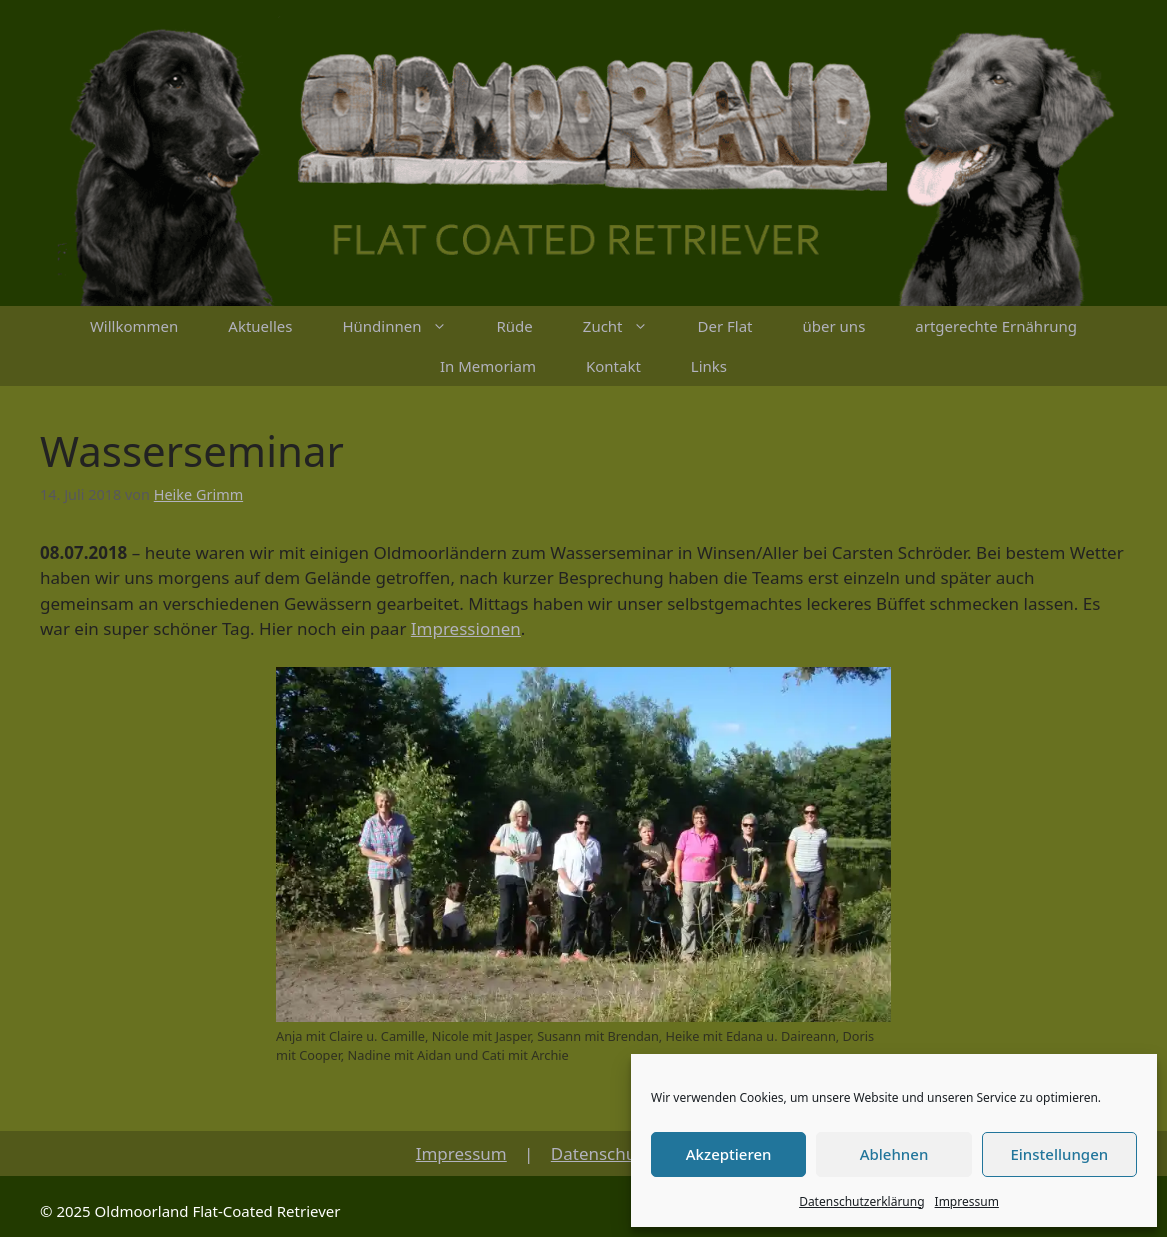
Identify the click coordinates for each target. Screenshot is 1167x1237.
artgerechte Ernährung (996, 326)
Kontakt (613, 366)
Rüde (515, 326)
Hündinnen (406, 326)
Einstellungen (1059, 1154)
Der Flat (725, 326)
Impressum (967, 1201)
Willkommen (134, 326)
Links (709, 366)
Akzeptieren (729, 1154)
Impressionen (466, 628)
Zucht (628, 326)
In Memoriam (488, 366)
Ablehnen (894, 1154)
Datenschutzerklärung (861, 1201)
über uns (834, 326)
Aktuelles (260, 326)
